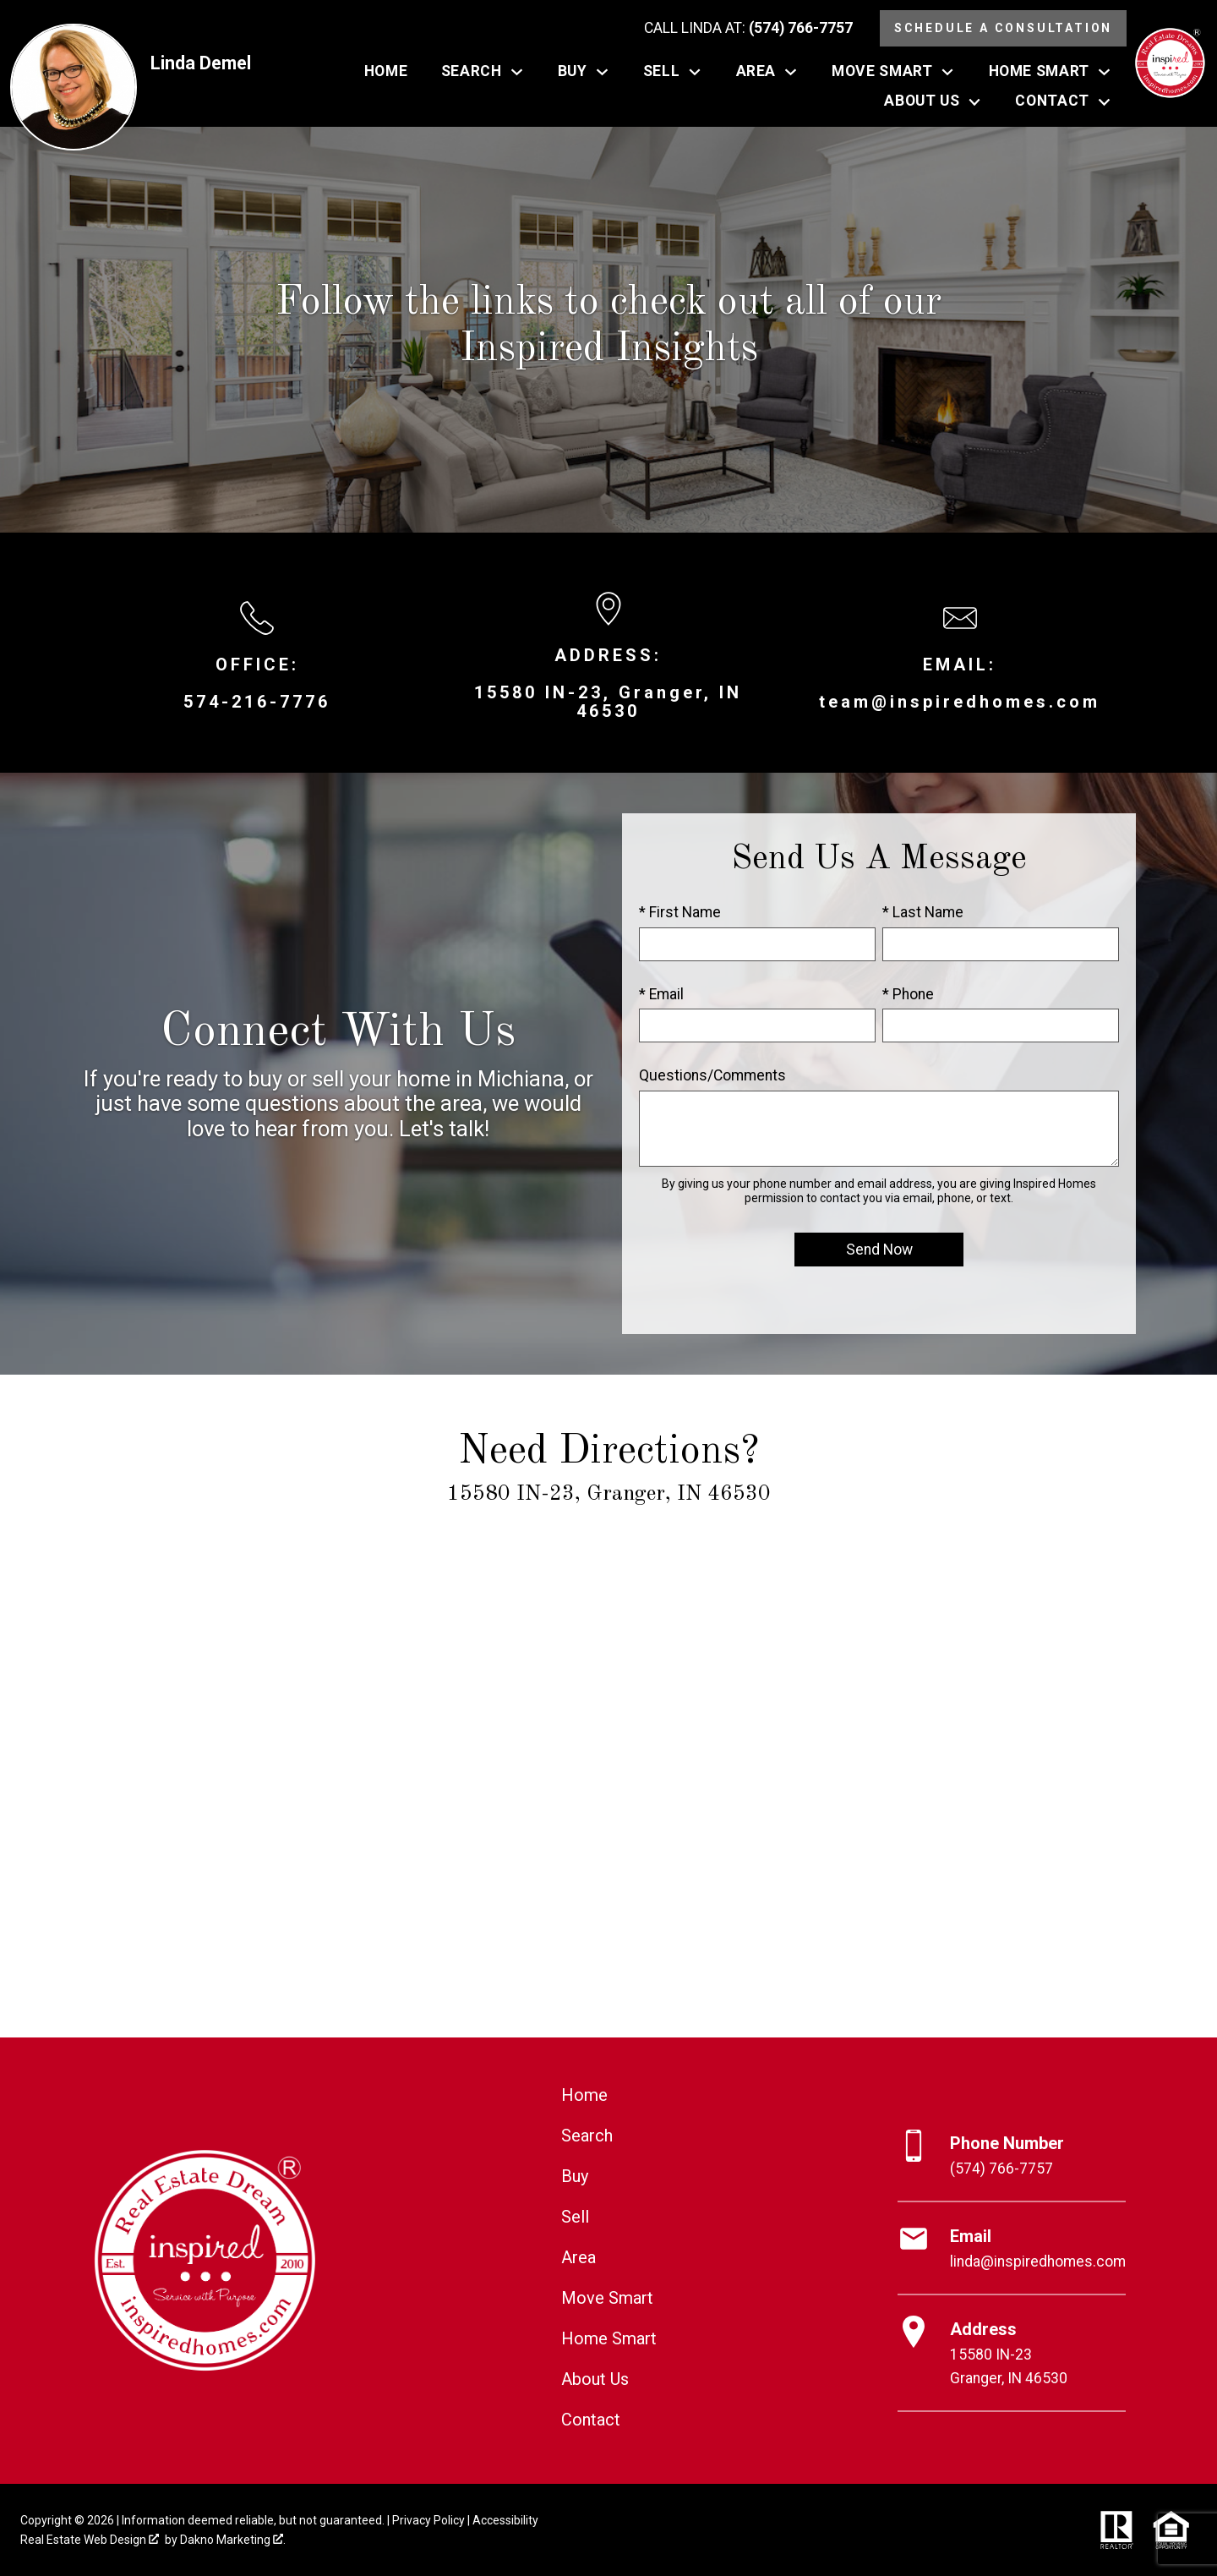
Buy (574, 2176)
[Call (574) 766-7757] (748, 28)
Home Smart (609, 2338)
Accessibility (505, 2520)
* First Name (680, 912)
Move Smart (607, 2298)
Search (587, 2135)
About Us (595, 2379)
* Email (661, 994)
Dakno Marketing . (233, 2539)
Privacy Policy (428, 2520)
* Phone (908, 994)
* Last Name (922, 912)
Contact (590, 2419)
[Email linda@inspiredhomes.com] (1012, 2248)
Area (578, 2257)
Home (385, 71)
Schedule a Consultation (1003, 28)
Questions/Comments (712, 1075)
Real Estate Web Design (89, 2539)
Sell (575, 2217)
